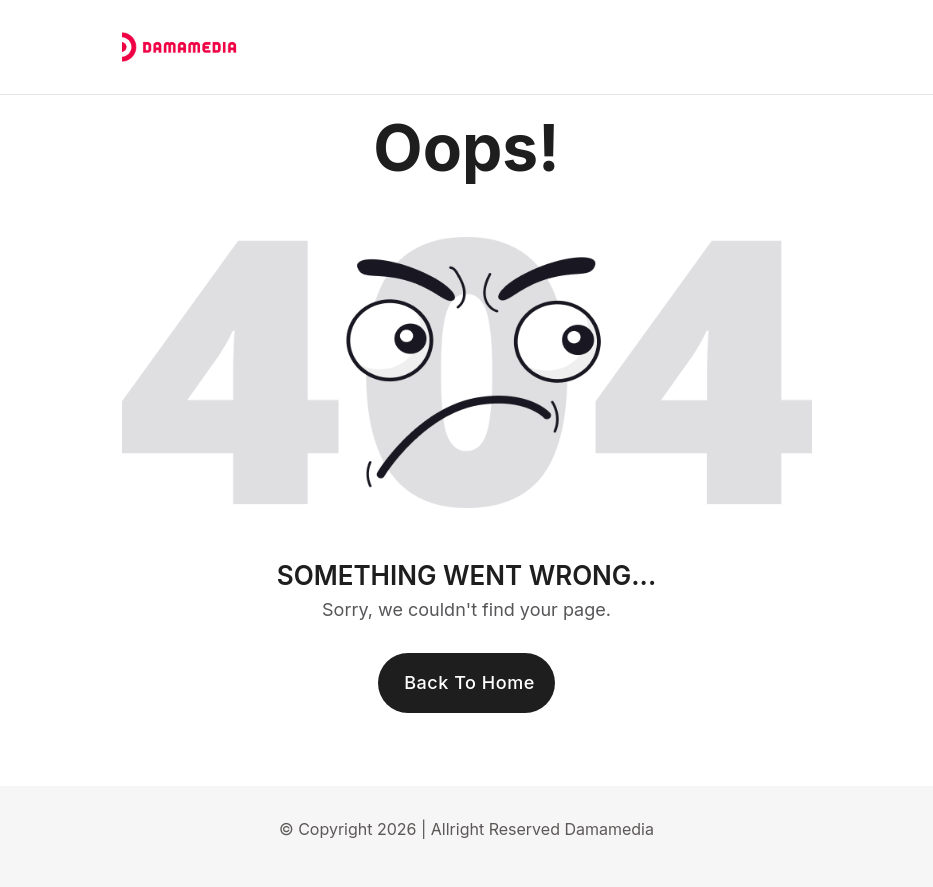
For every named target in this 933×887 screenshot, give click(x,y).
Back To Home (469, 682)
